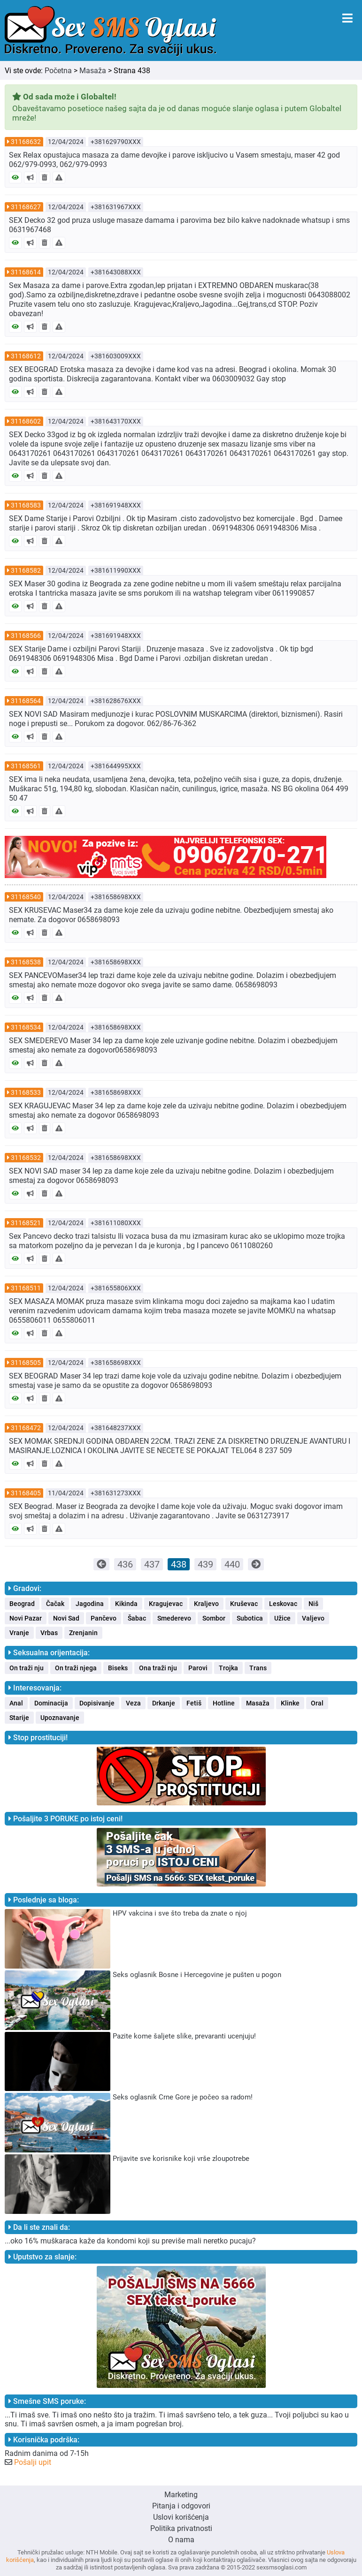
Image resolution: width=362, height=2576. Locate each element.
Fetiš (193, 1703)
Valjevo (313, 1618)
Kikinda (126, 1603)
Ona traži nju (158, 1668)
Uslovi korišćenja (181, 2517)
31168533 (26, 1092)
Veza (133, 1703)
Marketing (181, 2494)
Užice (282, 1618)
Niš (313, 1603)
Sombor (213, 1618)
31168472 (26, 1428)
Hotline (224, 1703)
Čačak (55, 1603)
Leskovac (283, 1603)
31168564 (26, 701)
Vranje (19, 1633)
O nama (181, 2539)
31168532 (26, 1157)
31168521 (26, 1223)
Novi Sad (66, 1618)
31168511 (26, 1288)
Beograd (22, 1603)
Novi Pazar (25, 1618)
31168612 (26, 356)
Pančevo (103, 1618)
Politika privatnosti (181, 2528)
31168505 (26, 1362)
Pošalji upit (32, 2462)
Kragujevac (166, 1603)
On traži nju (26, 1668)
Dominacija (51, 1703)
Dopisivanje (97, 1703)
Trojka (228, 1668)
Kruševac (244, 1603)
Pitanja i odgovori (181, 2505)
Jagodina (90, 1603)
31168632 (26, 141)
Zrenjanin (83, 1633)
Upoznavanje (59, 1717)
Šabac (137, 1618)
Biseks (118, 1668)
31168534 (26, 1027)
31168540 (26, 897)
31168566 (26, 635)
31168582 (26, 570)
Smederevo (174, 1618)
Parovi (198, 1668)
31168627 (26, 207)
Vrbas (49, 1633)
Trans (258, 1668)
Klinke (290, 1703)
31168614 (26, 272)
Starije (19, 1717)
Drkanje (163, 1703)
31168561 (26, 766)
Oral (317, 1703)
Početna (58, 70)
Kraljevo (206, 1603)
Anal (16, 1703)
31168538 (26, 962)
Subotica (250, 1618)
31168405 (26, 1493)
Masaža (92, 70)
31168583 (26, 505)
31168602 (26, 421)
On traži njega (76, 1668)
